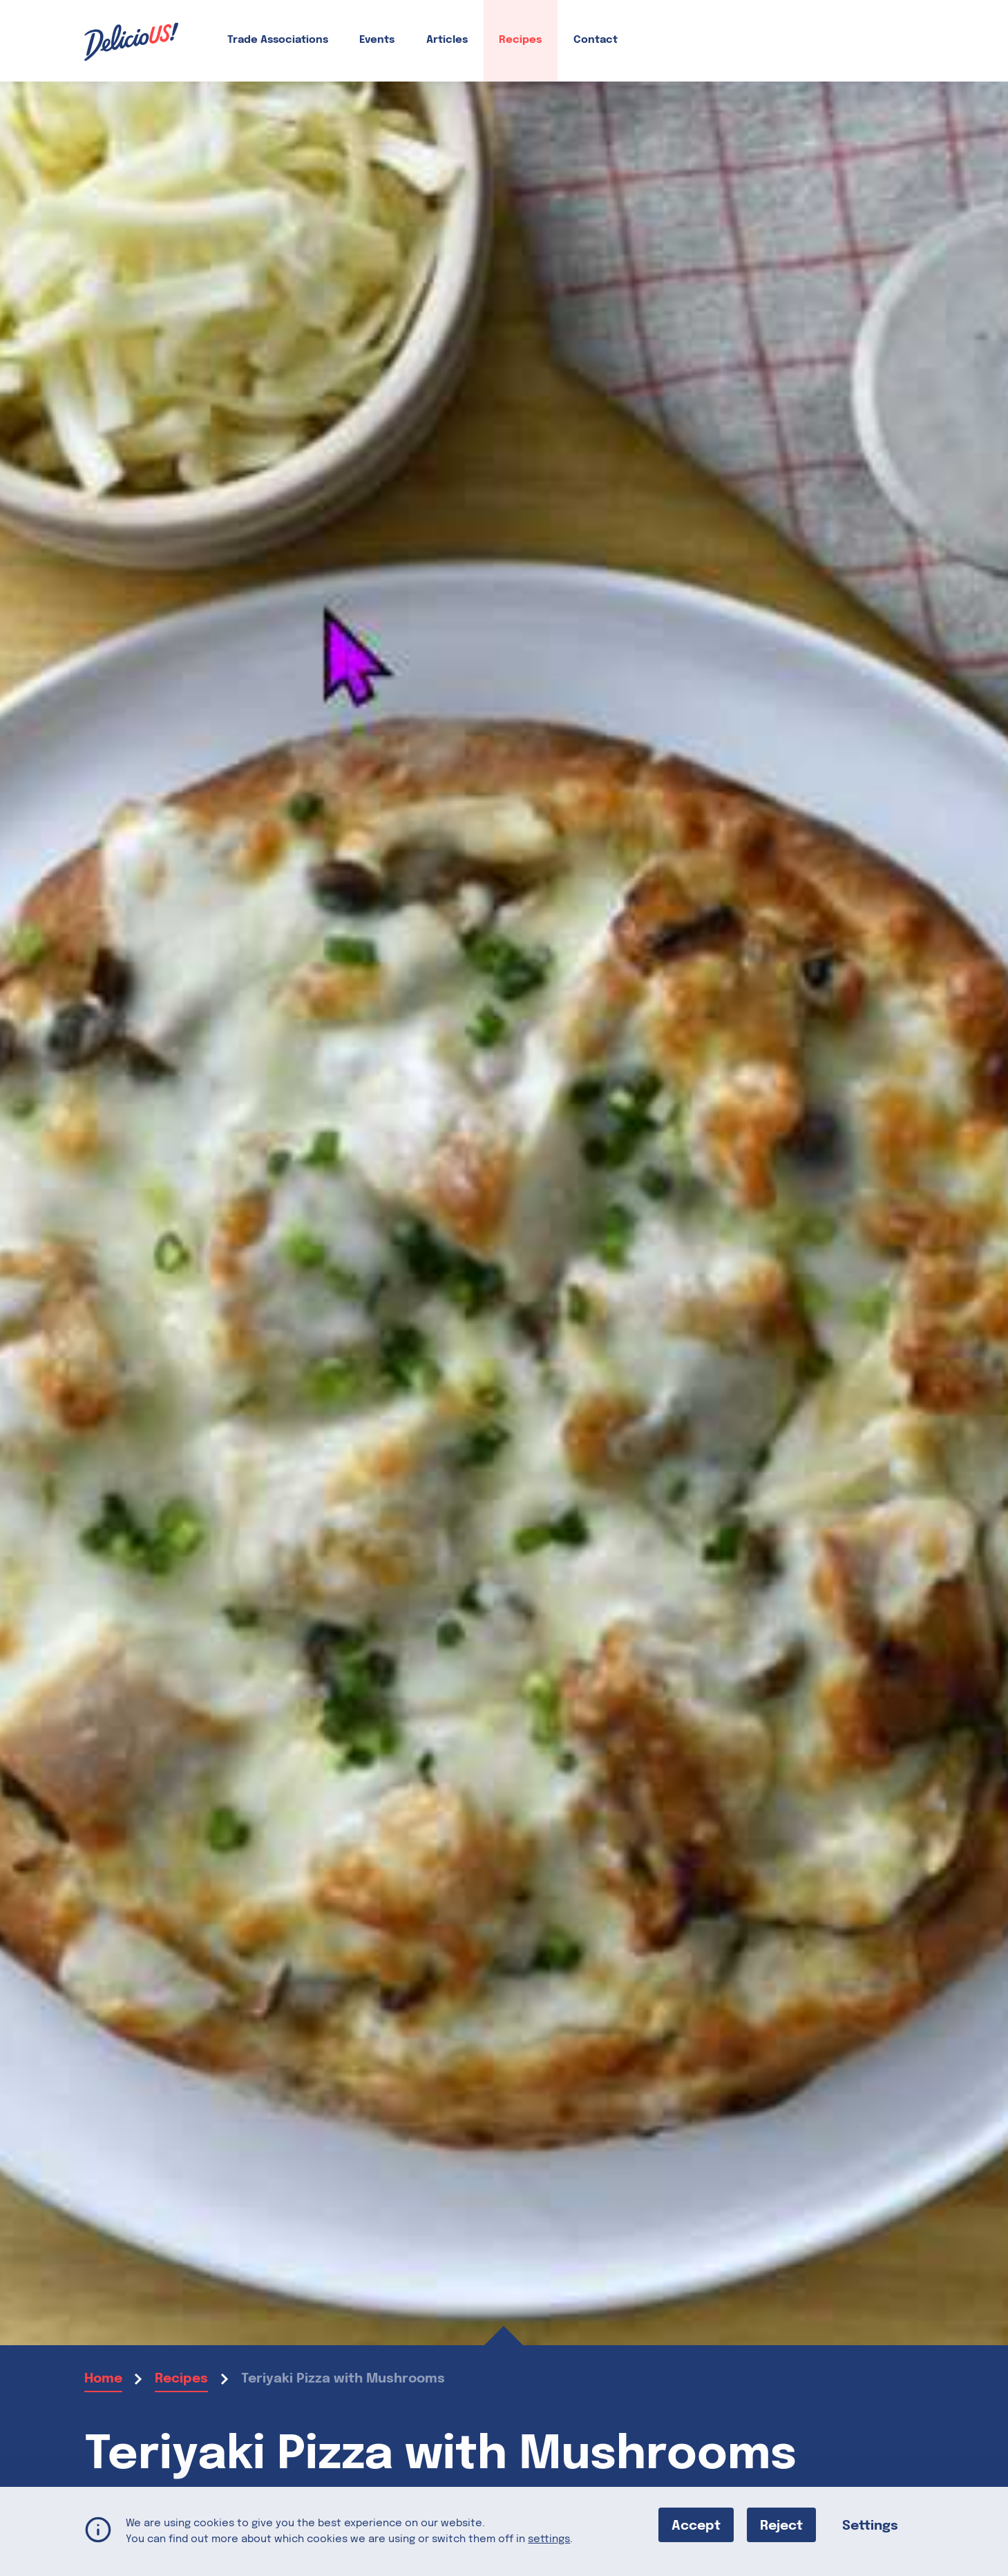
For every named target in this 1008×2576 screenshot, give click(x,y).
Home (103, 2378)
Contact (595, 40)
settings (549, 2538)
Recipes (520, 40)
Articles (447, 40)
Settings (870, 2525)
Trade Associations (277, 40)
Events (376, 40)
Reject (781, 2525)
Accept (696, 2525)
